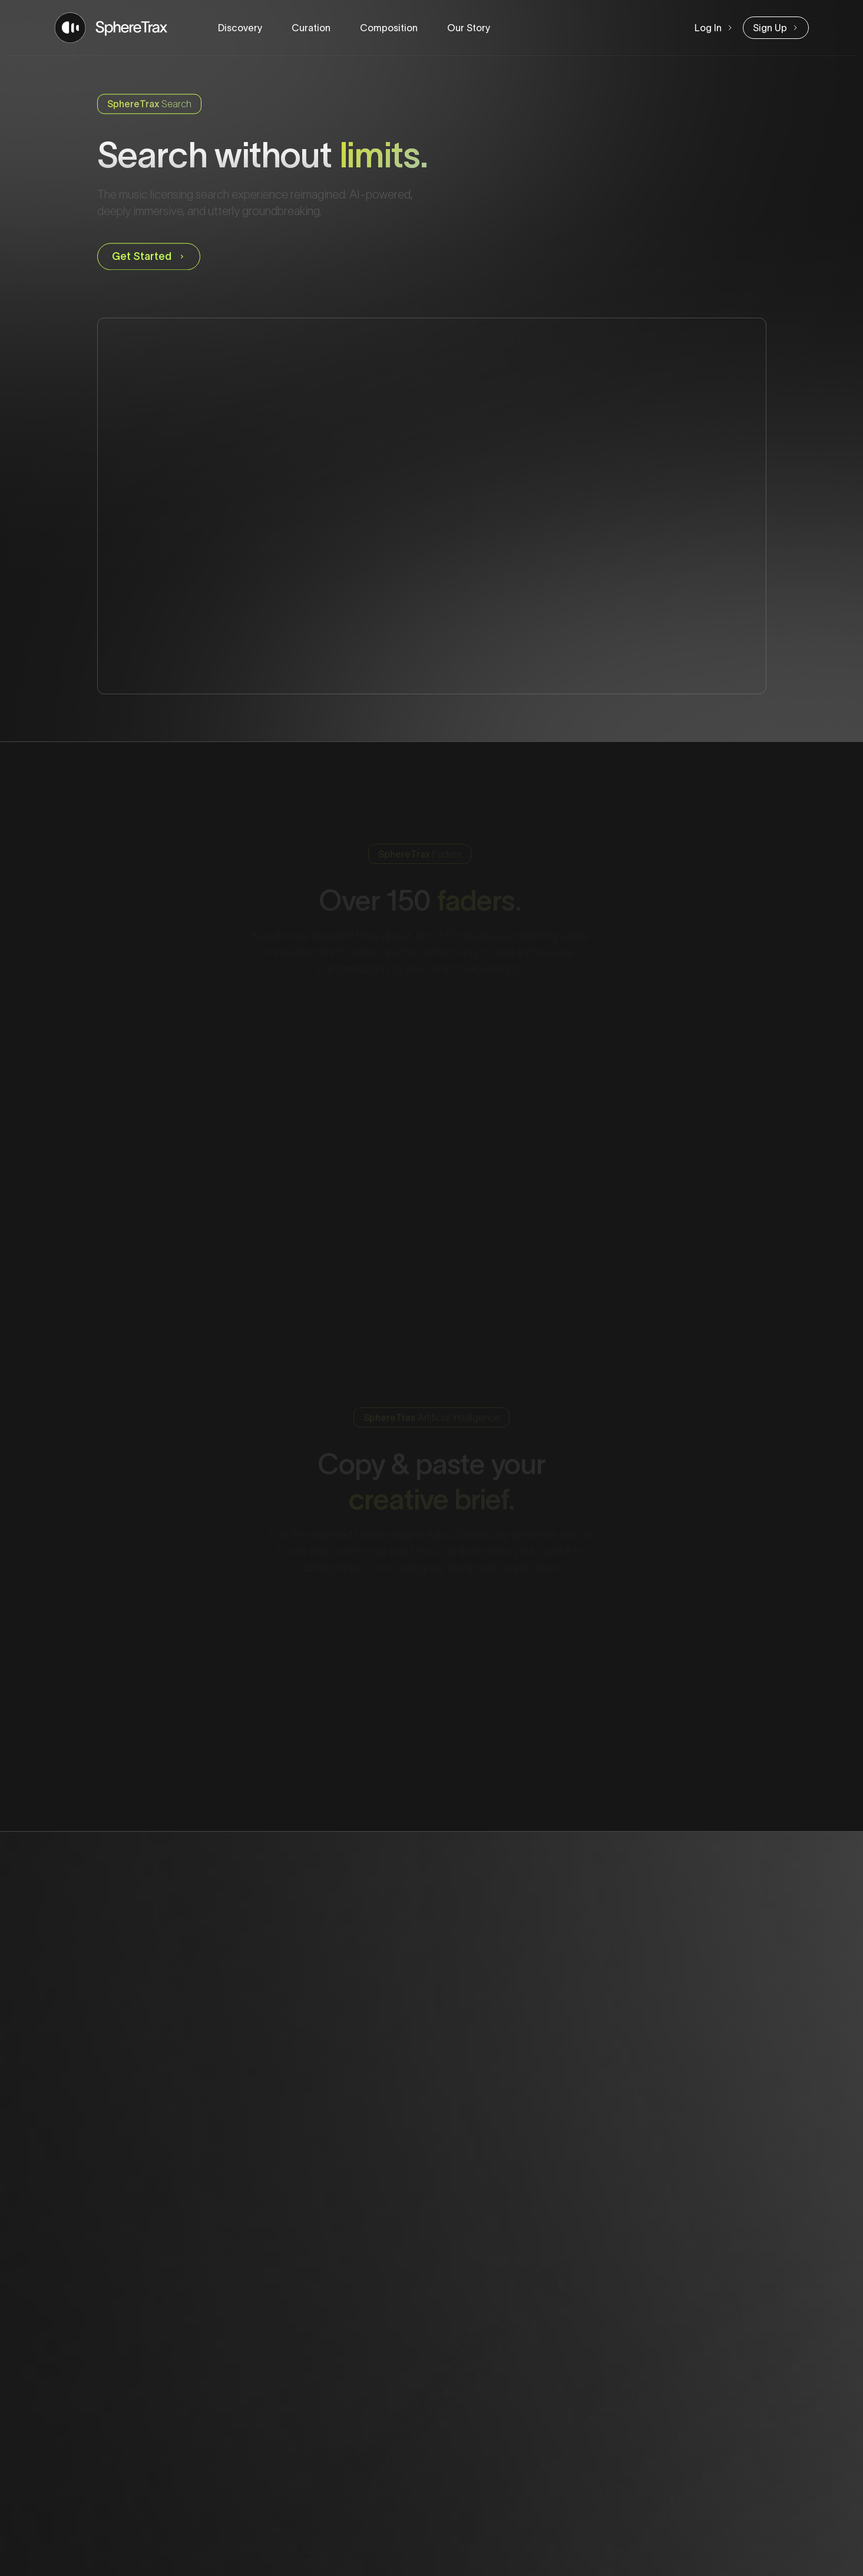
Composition (389, 27)
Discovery (240, 27)
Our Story (468, 27)
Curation (311, 27)
